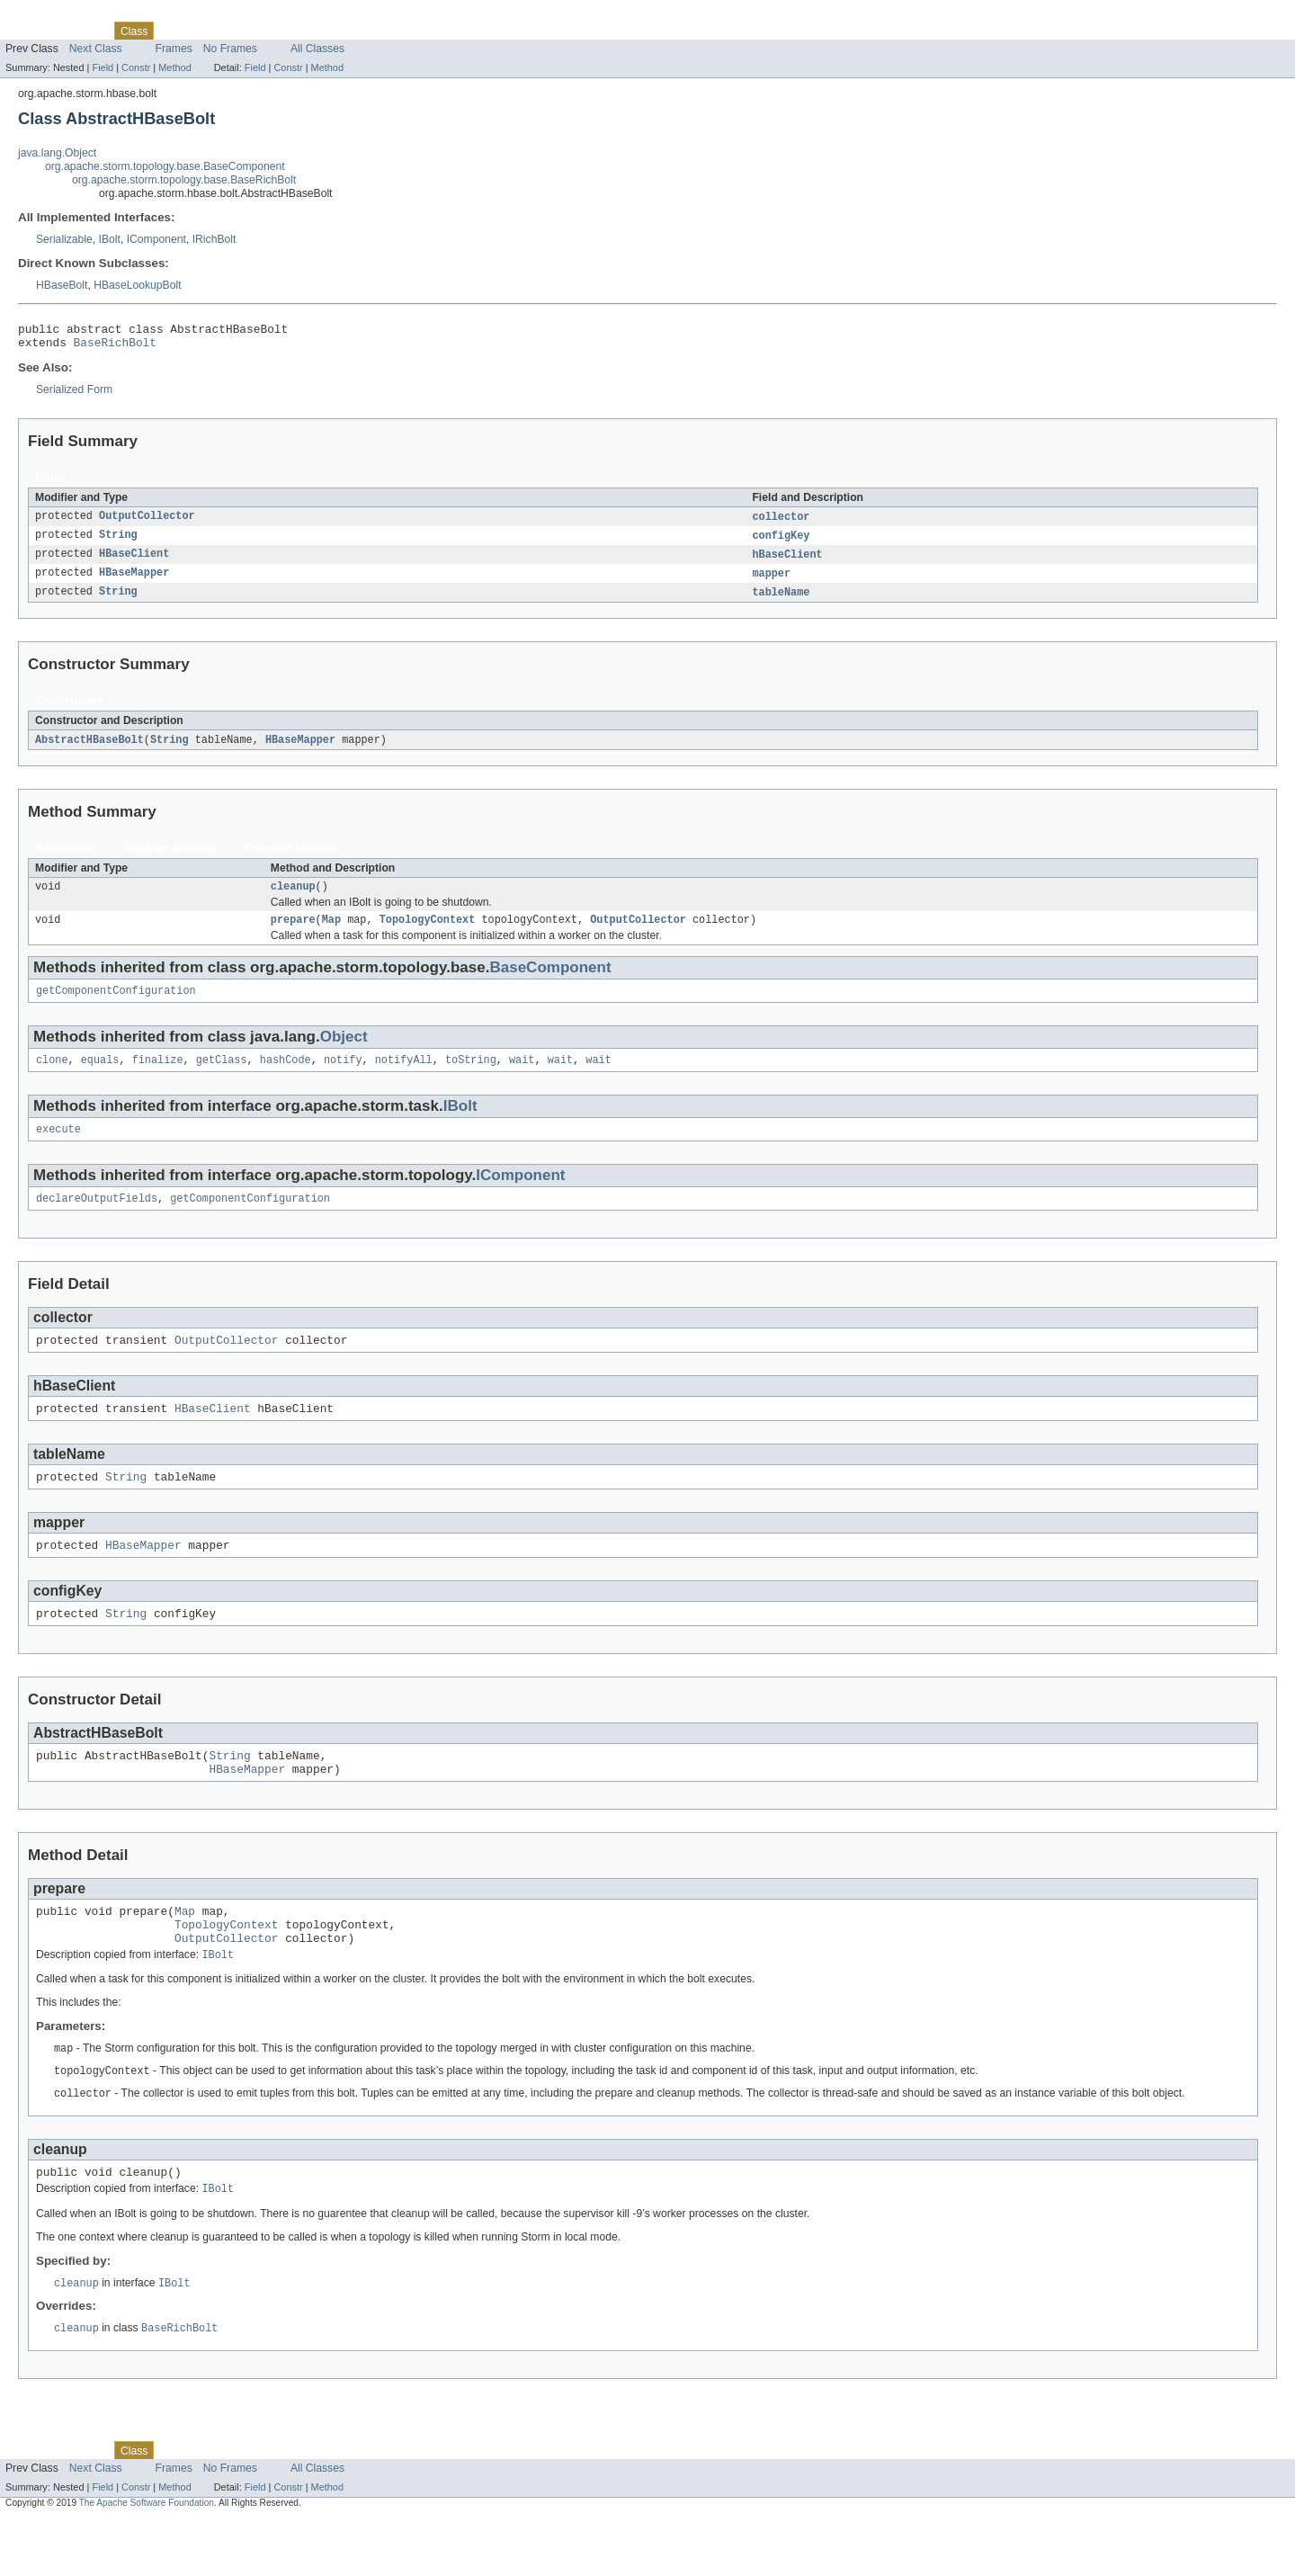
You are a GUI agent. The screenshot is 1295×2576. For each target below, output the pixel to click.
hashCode (285, 1077)
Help (343, 30)
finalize (157, 1077)
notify (343, 1077)
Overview (28, 30)
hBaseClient (787, 562)
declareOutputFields (96, 1219)
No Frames (230, 48)
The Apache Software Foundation (146, 2560)
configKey (780, 542)
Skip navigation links (49, 15)
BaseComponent (550, 981)
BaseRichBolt (115, 347)
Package (83, 30)
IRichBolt (214, 239)
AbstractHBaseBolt (89, 750)
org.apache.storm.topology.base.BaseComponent (165, 166)
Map (331, 933)
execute (58, 1148)
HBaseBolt (61, 285)
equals (100, 1077)
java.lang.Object (57, 153)
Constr (135, 67)
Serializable (64, 239)
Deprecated (256, 30)
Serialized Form (74, 395)
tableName (780, 602)
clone (52, 1077)
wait (521, 1077)
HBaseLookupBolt (137, 285)
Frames (174, 48)
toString (470, 1077)
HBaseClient (134, 562)
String (118, 542)
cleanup (293, 898)
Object (344, 1052)
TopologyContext (428, 933)
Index (307, 30)
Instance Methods (171, 859)
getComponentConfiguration (116, 1006)
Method (174, 67)
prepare (293, 933)
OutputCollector (147, 522)
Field (102, 67)
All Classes (317, 48)
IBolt (110, 239)
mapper (771, 582)
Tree (205, 30)
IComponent (156, 239)
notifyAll (404, 1077)
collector (780, 522)
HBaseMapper (134, 582)
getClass (221, 1077)
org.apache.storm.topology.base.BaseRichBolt (184, 180)
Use (173, 30)
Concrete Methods (293, 859)
